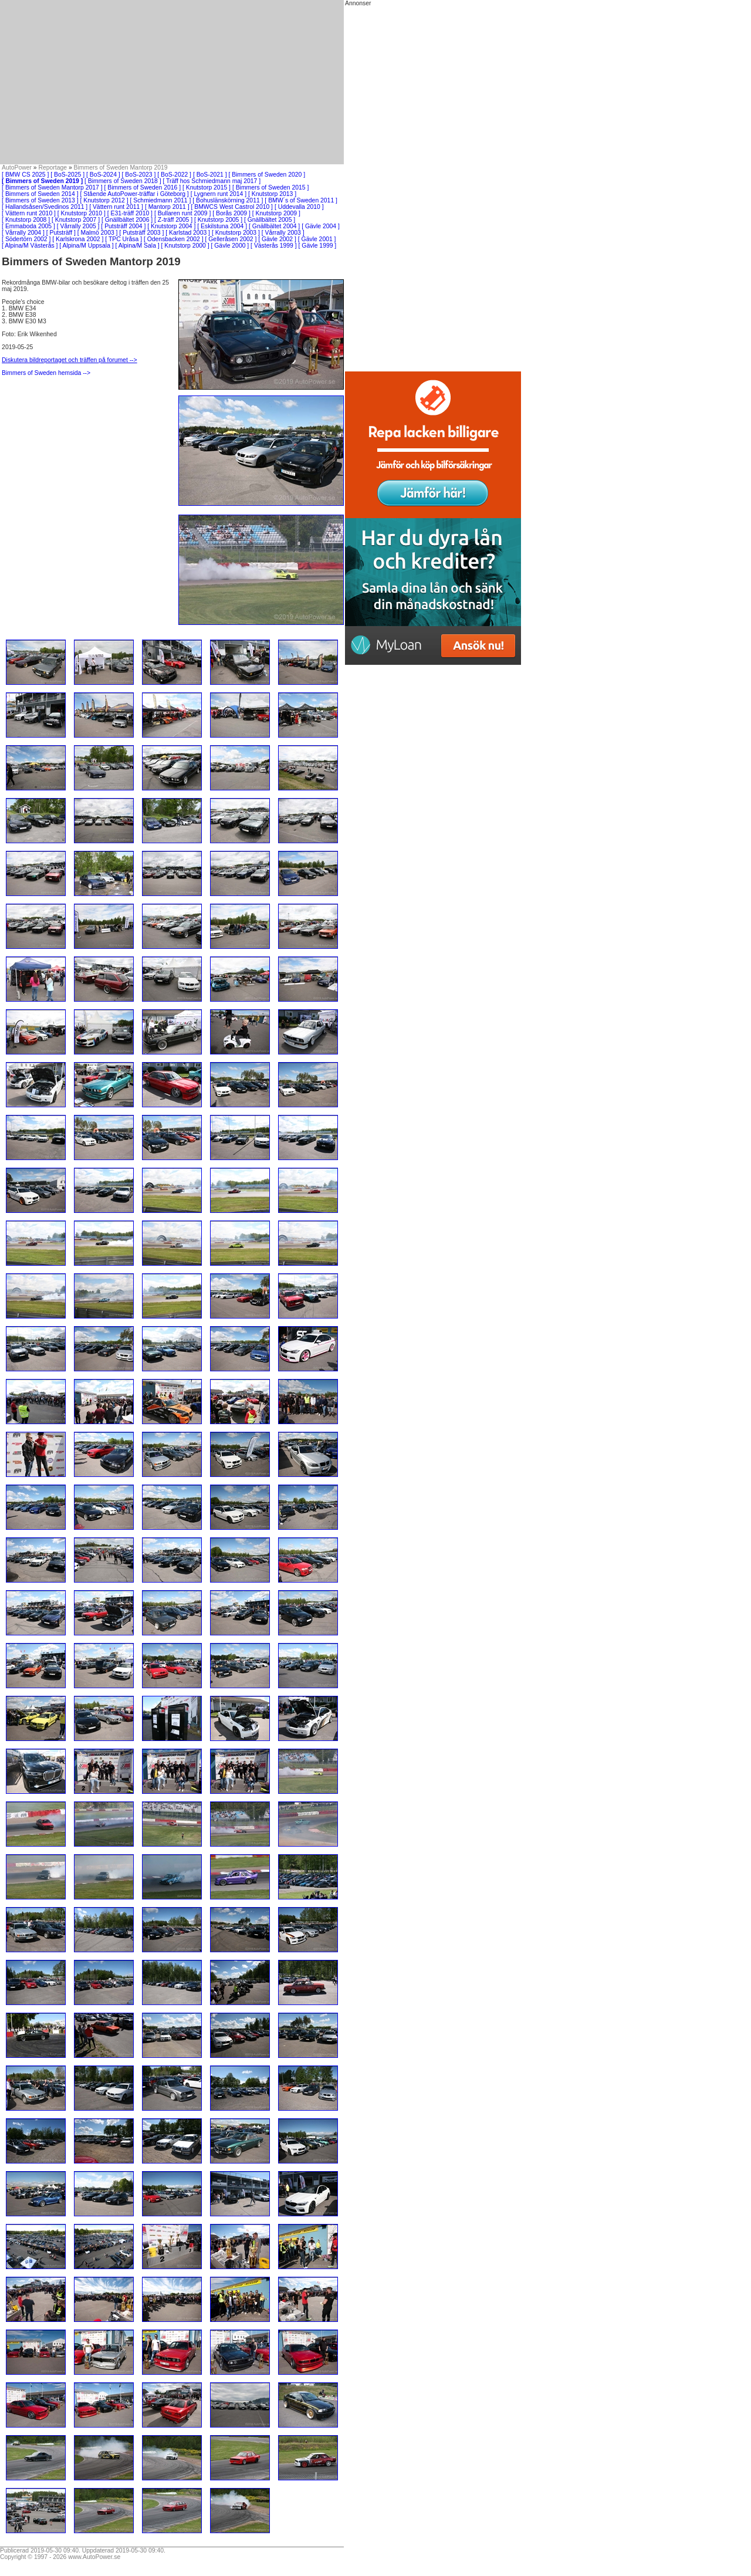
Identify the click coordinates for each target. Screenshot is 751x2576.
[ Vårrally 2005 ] (78, 226)
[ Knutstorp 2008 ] (26, 220)
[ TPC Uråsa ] (123, 239)
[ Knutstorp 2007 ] (76, 220)
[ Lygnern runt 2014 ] (219, 194)
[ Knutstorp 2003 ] (236, 232)
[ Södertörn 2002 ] (26, 239)
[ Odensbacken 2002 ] (174, 239)
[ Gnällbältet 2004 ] (274, 226)
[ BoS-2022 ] (174, 174)
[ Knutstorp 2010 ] (81, 213)
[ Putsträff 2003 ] (141, 232)
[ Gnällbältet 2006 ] (127, 220)
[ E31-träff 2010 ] (130, 213)
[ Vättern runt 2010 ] (29, 213)
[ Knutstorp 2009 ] (276, 213)
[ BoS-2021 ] (210, 174)
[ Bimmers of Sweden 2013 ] (40, 200)
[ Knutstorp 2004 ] (171, 226)
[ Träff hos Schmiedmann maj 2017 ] (212, 181)
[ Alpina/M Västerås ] (29, 245)
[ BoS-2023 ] (139, 174)
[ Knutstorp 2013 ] (272, 194)
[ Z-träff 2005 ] (173, 220)
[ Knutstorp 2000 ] (185, 245)
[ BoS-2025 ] (67, 174)
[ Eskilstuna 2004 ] (222, 226)
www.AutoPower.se (94, 2557)
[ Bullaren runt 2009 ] (182, 213)
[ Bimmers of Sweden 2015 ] (270, 187)
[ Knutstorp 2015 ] (206, 187)
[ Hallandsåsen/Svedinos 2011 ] (44, 207)
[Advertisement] (172, 82)
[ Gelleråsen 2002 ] (231, 239)
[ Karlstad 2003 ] (187, 232)
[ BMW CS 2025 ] (25, 174)
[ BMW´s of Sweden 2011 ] (301, 200)
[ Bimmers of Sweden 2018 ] (122, 181)
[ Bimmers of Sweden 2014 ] (40, 194)
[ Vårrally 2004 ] (23, 232)
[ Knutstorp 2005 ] (218, 220)
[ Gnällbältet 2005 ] (269, 220)
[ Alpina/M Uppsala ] (86, 245)
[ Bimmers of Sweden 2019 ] (42, 181)
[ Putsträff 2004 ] (123, 226)
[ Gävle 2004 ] (321, 226)
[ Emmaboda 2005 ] (28, 226)
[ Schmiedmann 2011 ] (160, 200)
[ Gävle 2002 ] (277, 239)
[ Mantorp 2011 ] (167, 207)
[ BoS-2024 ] (103, 174)
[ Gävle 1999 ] (318, 245)
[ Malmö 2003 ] (97, 232)
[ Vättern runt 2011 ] (116, 207)
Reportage (53, 167)
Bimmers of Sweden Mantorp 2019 (121, 167)
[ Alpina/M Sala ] (138, 245)
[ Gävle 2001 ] (317, 239)
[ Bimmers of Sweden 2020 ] (267, 174)
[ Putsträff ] (61, 232)
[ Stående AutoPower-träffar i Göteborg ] (134, 194)
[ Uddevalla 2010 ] (299, 207)
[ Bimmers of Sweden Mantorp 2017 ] (52, 187)
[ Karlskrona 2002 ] (77, 239)
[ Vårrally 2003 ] (283, 232)
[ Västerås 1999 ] (274, 245)
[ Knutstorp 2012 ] (104, 200)
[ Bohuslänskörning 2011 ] (227, 200)
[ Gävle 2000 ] (230, 245)
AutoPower (17, 167)
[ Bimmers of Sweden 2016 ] (142, 187)
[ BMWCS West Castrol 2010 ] (232, 207)
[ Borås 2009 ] (231, 213)
